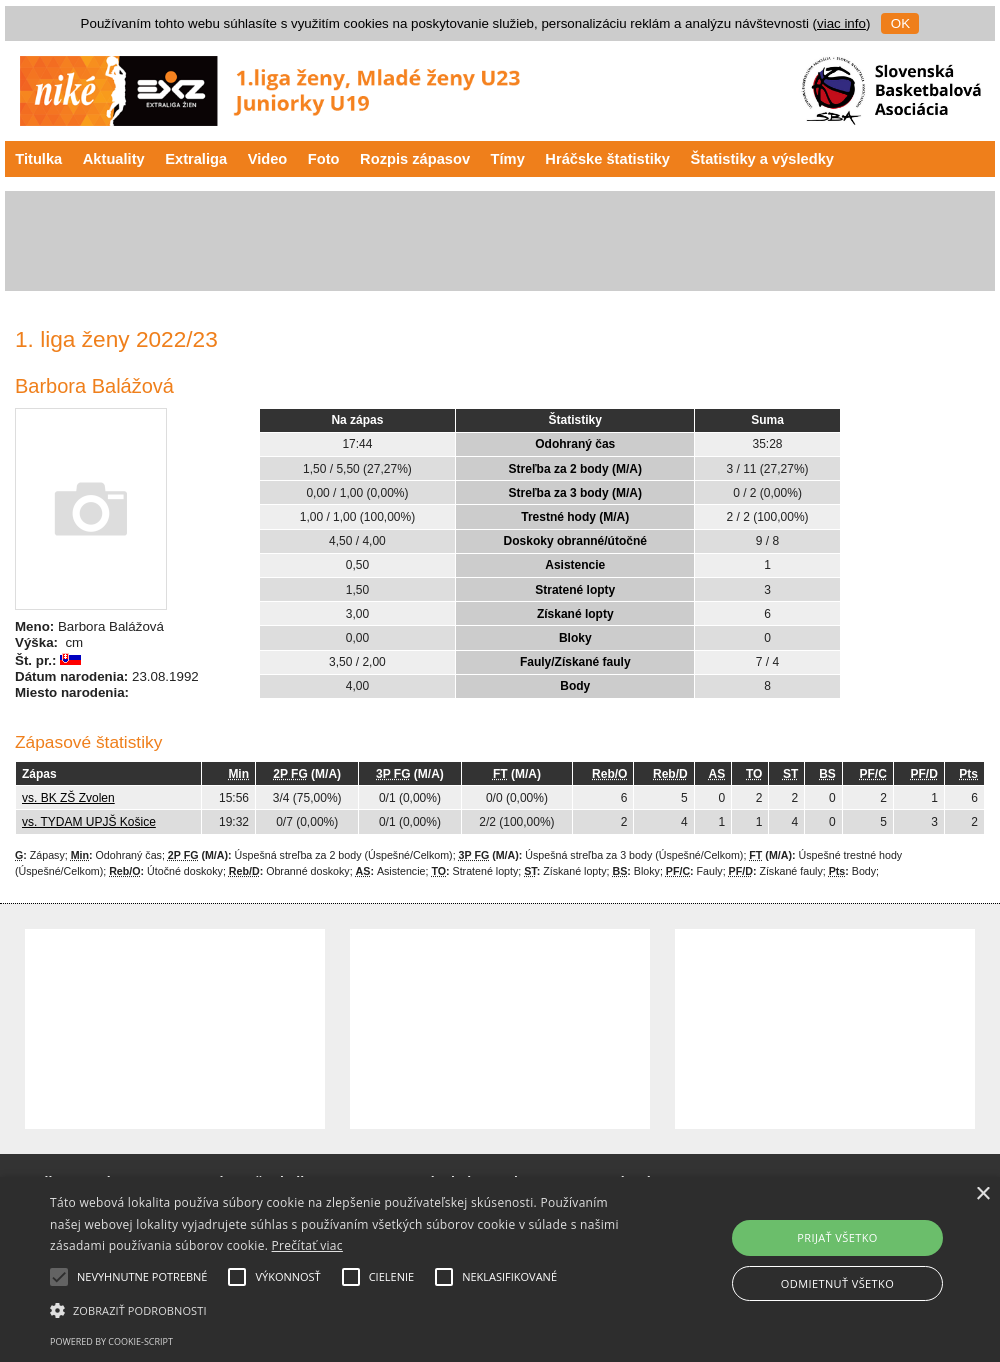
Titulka (38, 159)
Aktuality (114, 159)
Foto (324, 159)
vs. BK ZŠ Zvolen (68, 798)
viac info (841, 23)
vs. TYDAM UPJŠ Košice (89, 822)
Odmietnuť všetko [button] (837, 1283)
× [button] (982, 1194)
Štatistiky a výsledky (762, 159)
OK (900, 23)
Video (268, 159)
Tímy (508, 159)
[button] (342, 1309)
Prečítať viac (307, 1245)
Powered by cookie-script (111, 1341)
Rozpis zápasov (415, 159)
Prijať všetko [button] (837, 1237)
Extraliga (196, 159)
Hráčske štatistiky (607, 159)
